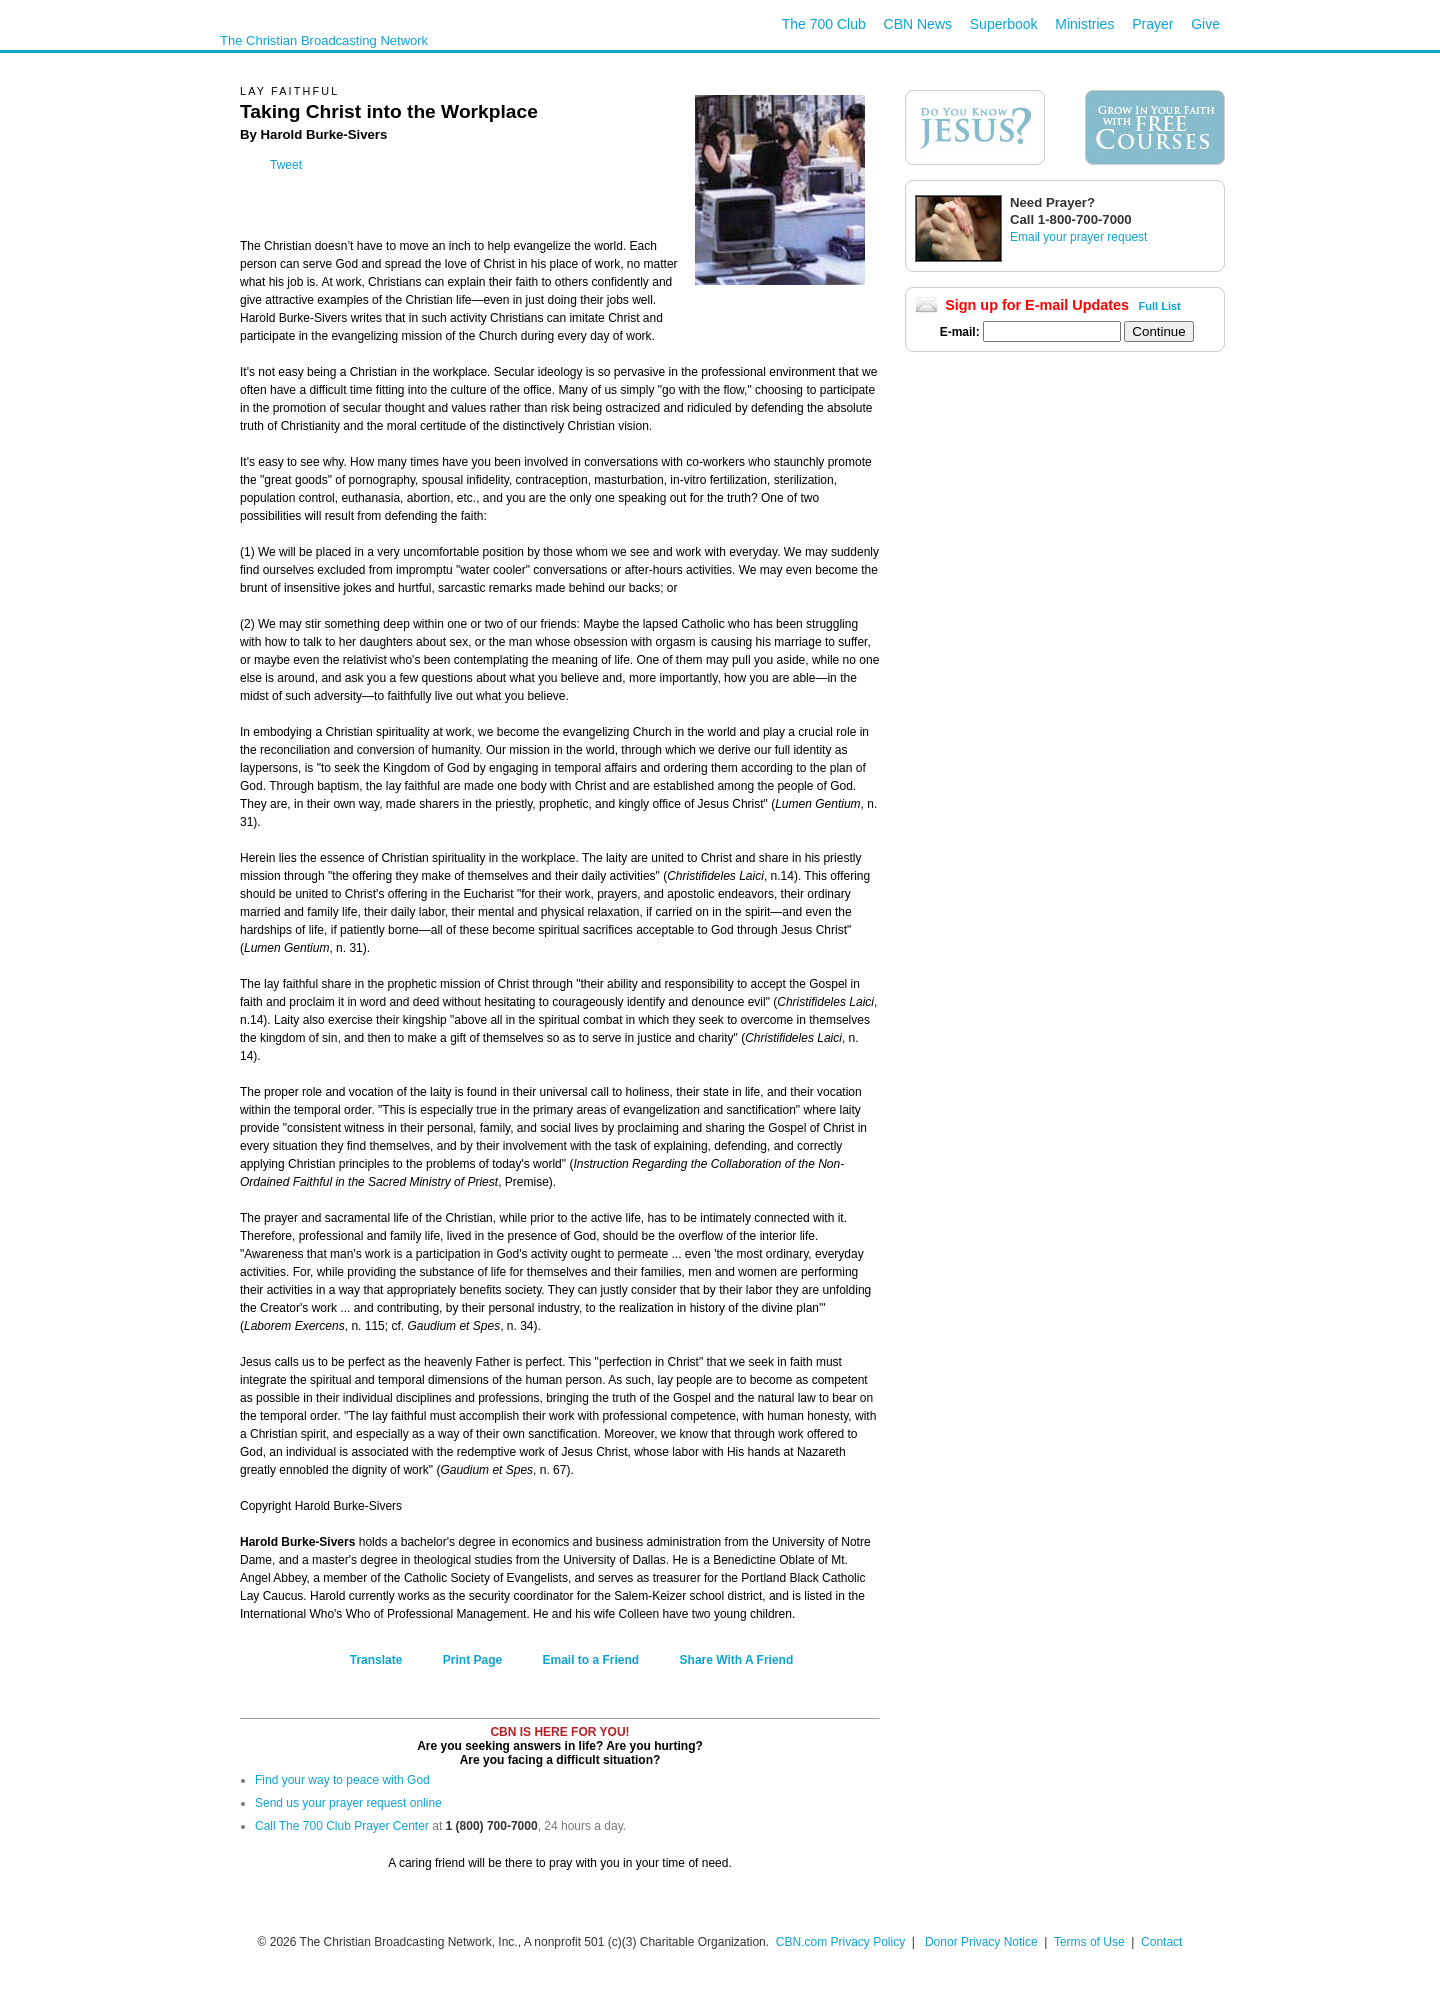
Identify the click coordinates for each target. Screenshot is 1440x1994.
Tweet (286, 165)
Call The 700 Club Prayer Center (342, 1826)
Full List (1160, 306)
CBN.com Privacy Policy (840, 1942)
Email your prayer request (1078, 237)
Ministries (1084, 24)
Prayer (1152, 24)
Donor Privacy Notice (981, 1942)
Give (1205, 24)
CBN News (918, 24)
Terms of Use (1091, 1942)
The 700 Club (824, 24)
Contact (1161, 1942)
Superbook (1004, 24)
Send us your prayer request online (348, 1803)
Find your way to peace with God (342, 1780)
